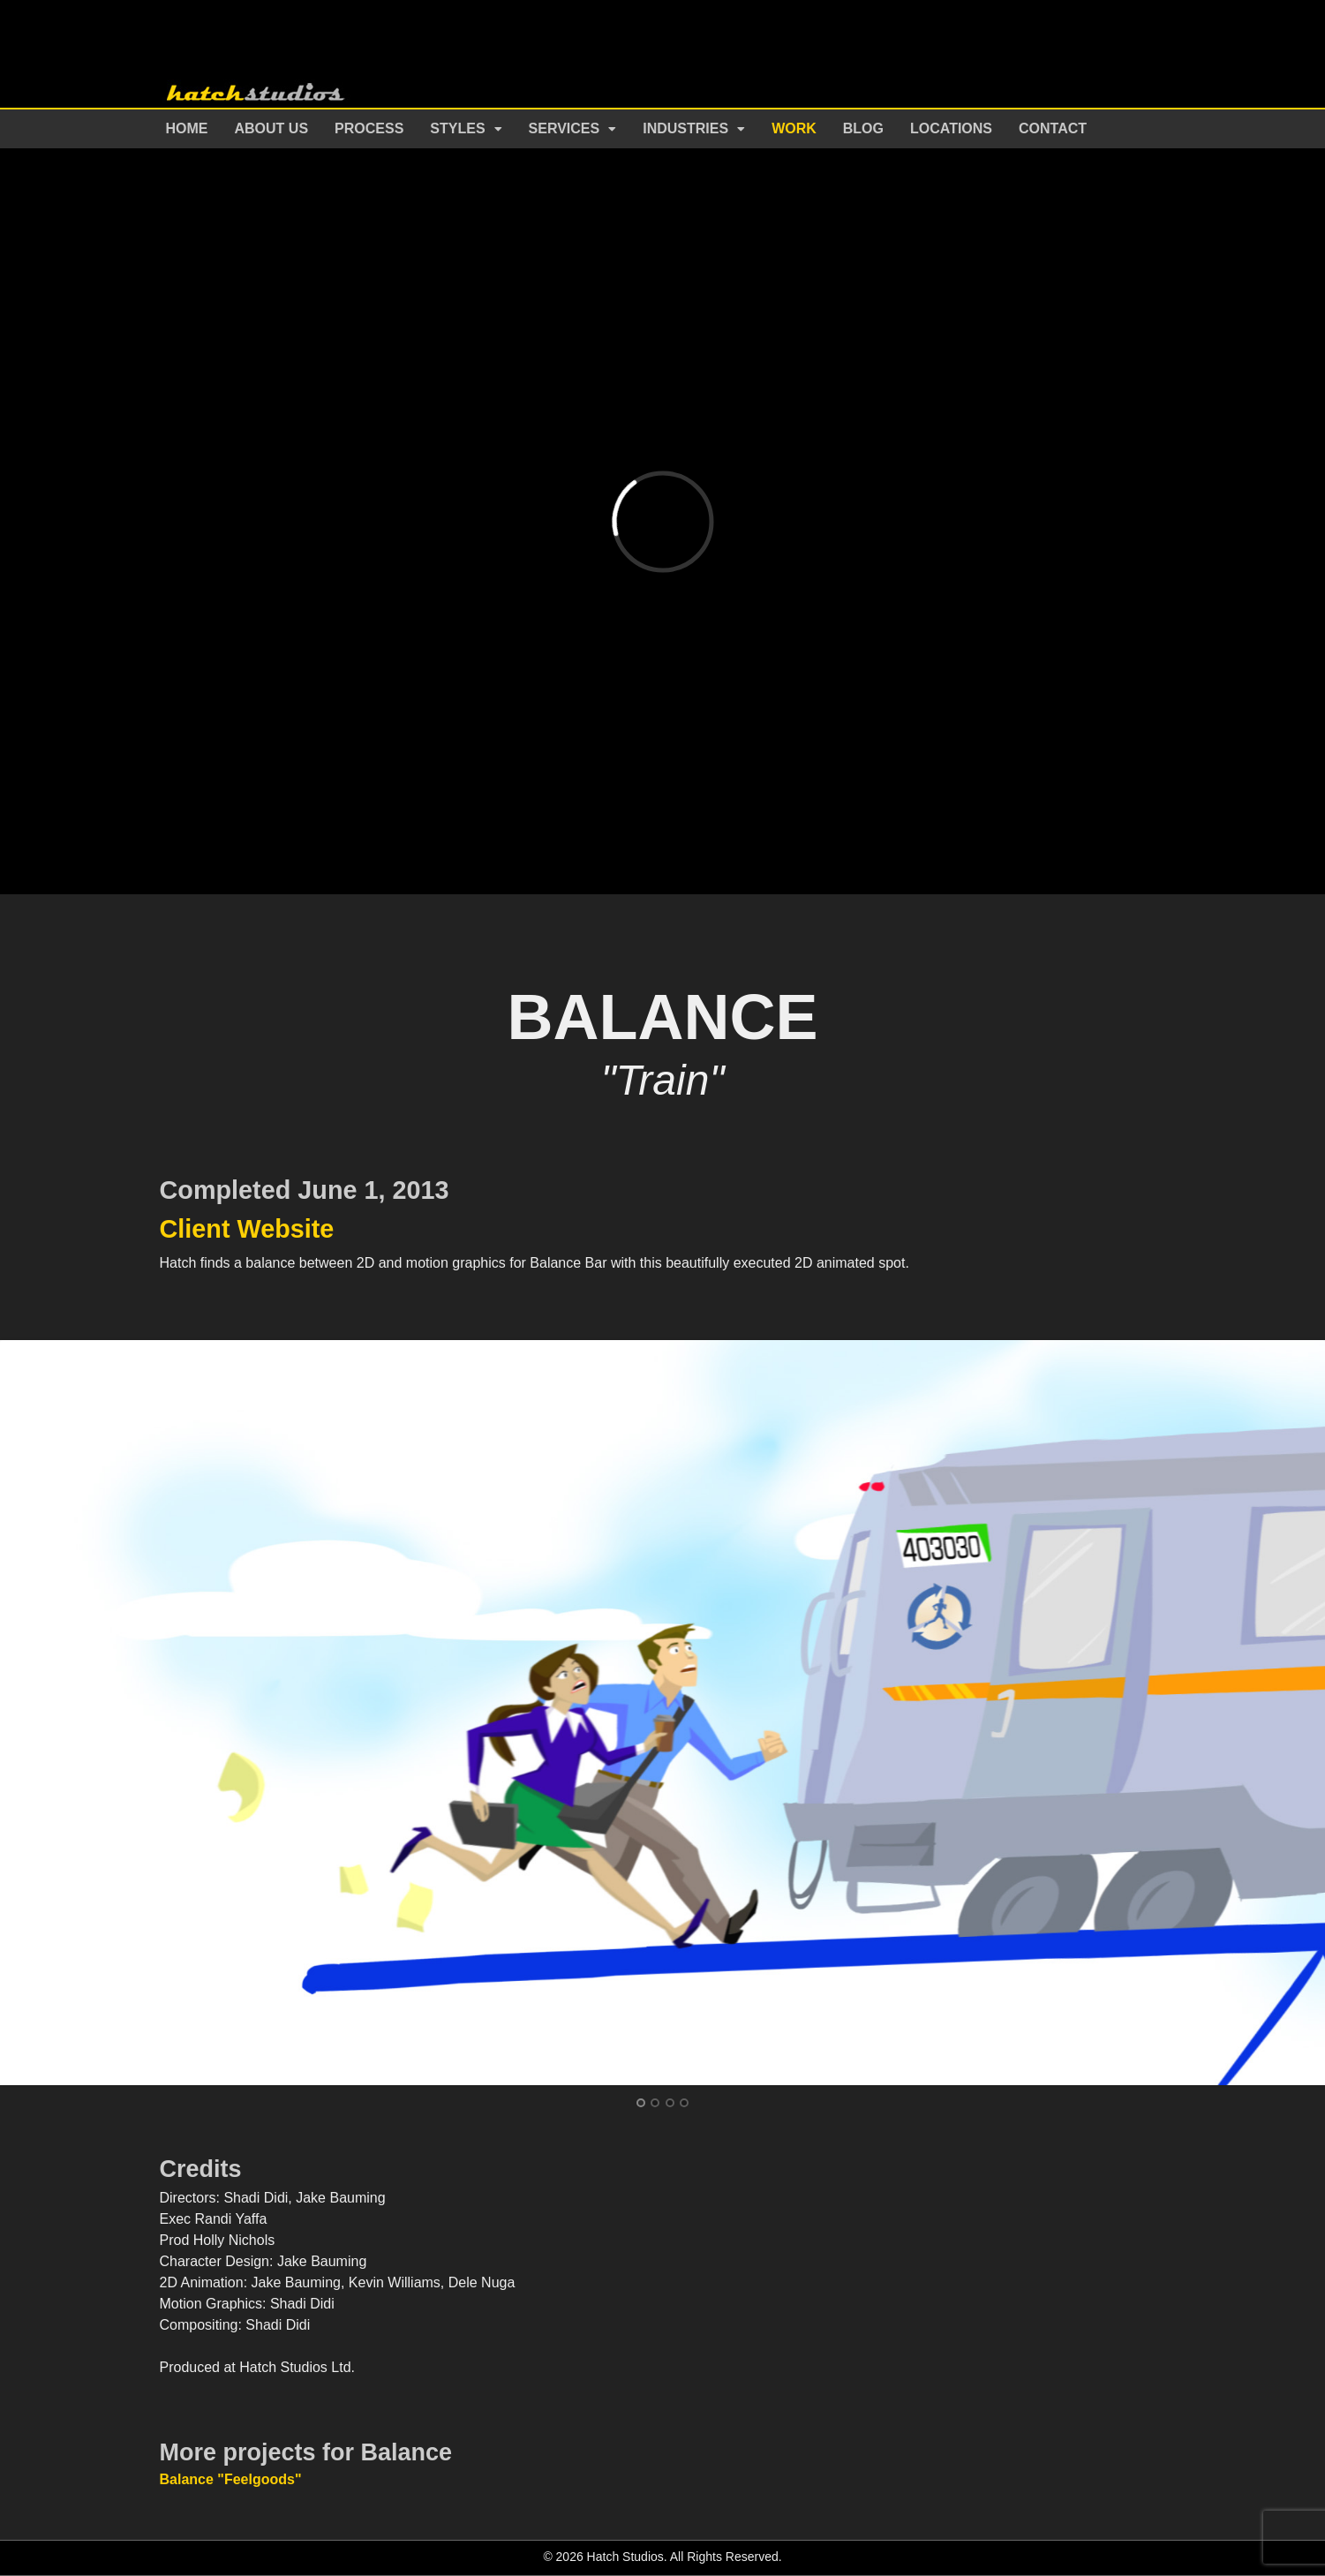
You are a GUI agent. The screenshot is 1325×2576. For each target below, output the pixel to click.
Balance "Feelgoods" (231, 2479)
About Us (272, 128)
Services (564, 128)
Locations (951, 128)
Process (369, 128)
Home (187, 128)
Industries (685, 128)
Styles (457, 128)
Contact (1053, 128)
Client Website (247, 1229)
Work (794, 128)
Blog (863, 128)
